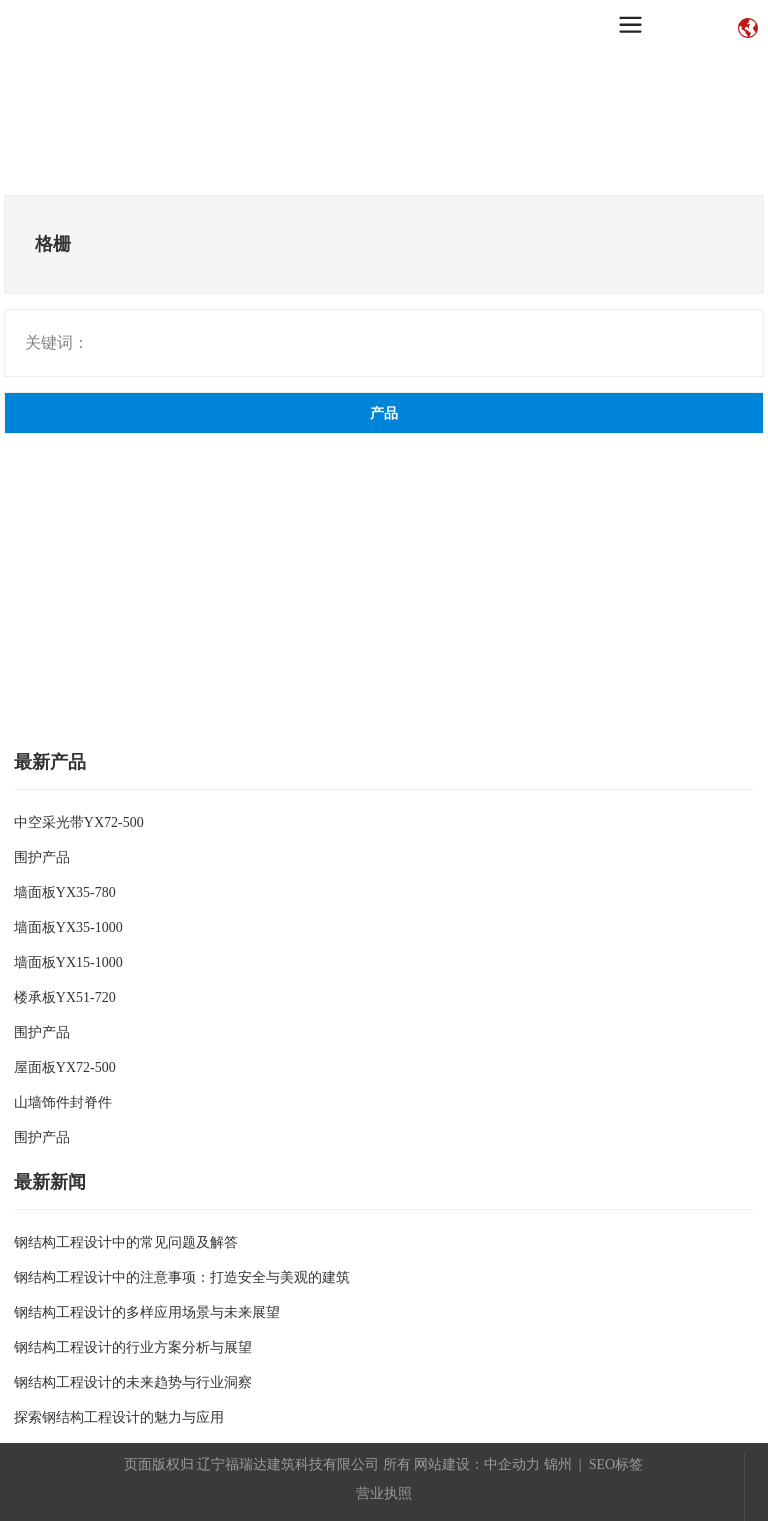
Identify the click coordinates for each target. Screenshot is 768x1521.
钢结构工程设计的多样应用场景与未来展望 (147, 1312)
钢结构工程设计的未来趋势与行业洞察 (133, 1382)
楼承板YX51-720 (65, 997)
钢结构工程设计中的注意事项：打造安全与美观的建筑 (182, 1277)
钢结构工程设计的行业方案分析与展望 (133, 1347)
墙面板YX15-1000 (68, 962)
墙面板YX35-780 (65, 892)
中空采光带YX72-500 (79, 822)
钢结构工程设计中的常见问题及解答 (126, 1242)
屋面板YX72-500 (65, 1067)
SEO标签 (616, 1464)
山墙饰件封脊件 (63, 1102)
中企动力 (512, 1464)
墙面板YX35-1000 (68, 927)
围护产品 (42, 857)
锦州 (558, 1464)
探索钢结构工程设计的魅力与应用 (119, 1417)
